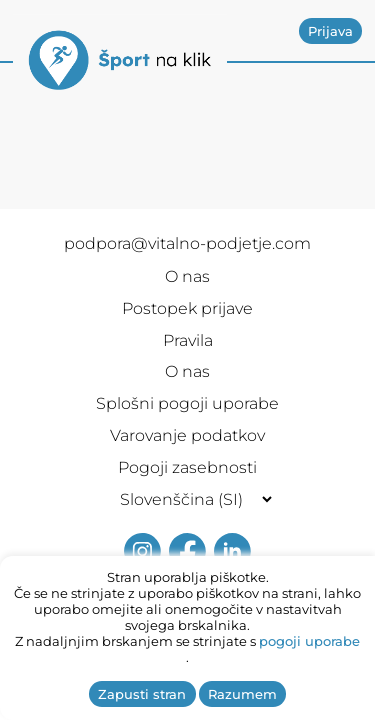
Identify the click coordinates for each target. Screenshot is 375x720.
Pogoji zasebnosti (187, 467)
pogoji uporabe (309, 641)
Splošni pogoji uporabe (187, 403)
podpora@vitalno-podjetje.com (187, 243)
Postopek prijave (187, 308)
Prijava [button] (330, 31)
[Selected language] (187, 499)
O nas (187, 276)
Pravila (188, 340)
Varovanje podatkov (187, 435)
